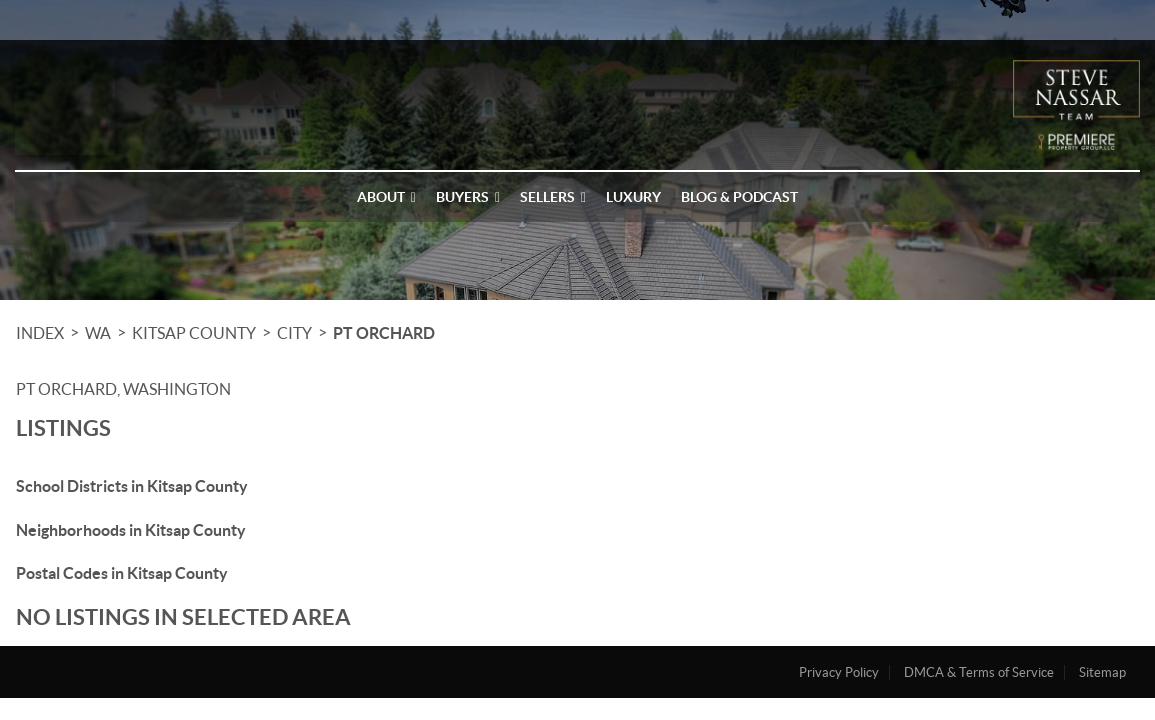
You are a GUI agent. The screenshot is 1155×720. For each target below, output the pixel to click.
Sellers (553, 197)
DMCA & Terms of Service (979, 672)
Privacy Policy (839, 672)
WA (98, 333)
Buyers (468, 197)
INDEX (40, 333)
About (386, 197)
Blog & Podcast (739, 197)
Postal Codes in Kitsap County (122, 573)
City (294, 333)
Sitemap (1102, 672)
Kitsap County (194, 333)
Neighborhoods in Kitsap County (131, 530)
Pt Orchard (384, 333)
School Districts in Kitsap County (132, 486)
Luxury (633, 197)
